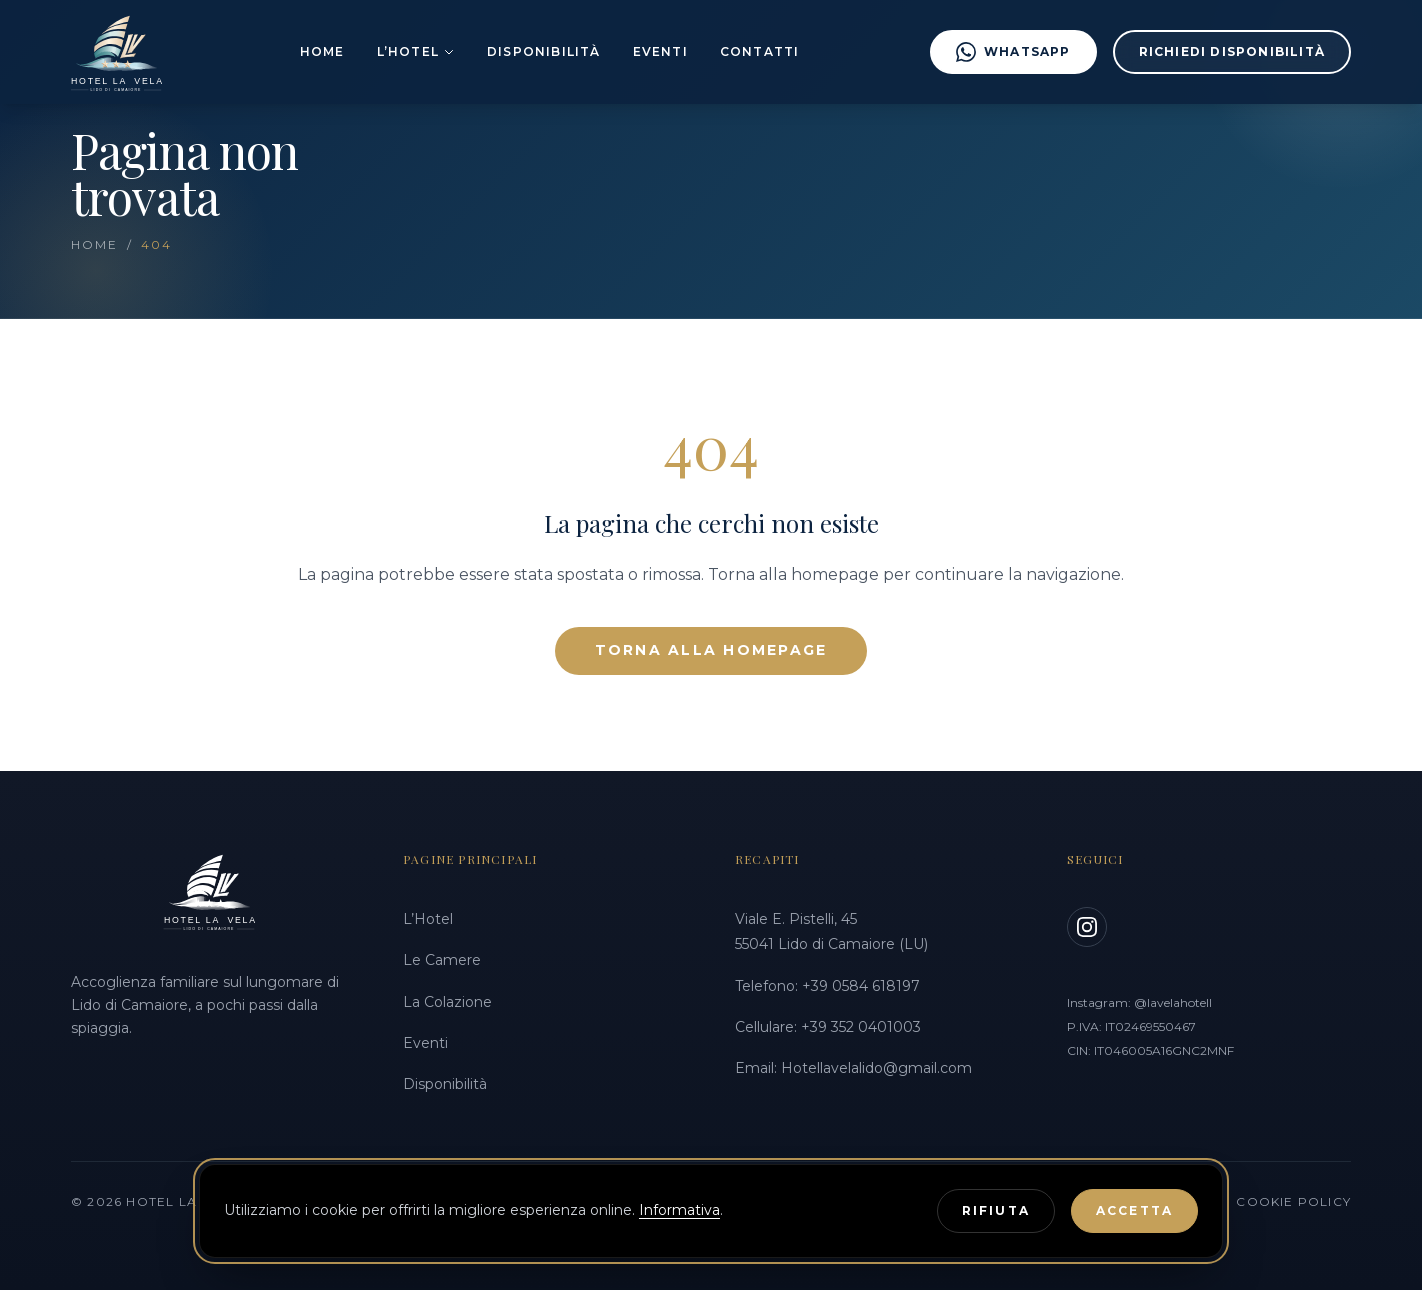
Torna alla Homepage (711, 650)
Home (322, 51)
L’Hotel (416, 51)
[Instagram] (1087, 927)
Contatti (760, 51)
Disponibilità (544, 51)
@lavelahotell (1173, 1002)
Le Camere (442, 960)
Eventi (660, 51)
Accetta (1134, 1210)
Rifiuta (996, 1210)
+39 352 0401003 (861, 1027)
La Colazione (447, 1002)
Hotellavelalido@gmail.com (876, 1068)
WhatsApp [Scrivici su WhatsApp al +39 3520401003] (1013, 52)
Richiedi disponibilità (1232, 51)
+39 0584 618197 (861, 986)
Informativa (679, 1210)
